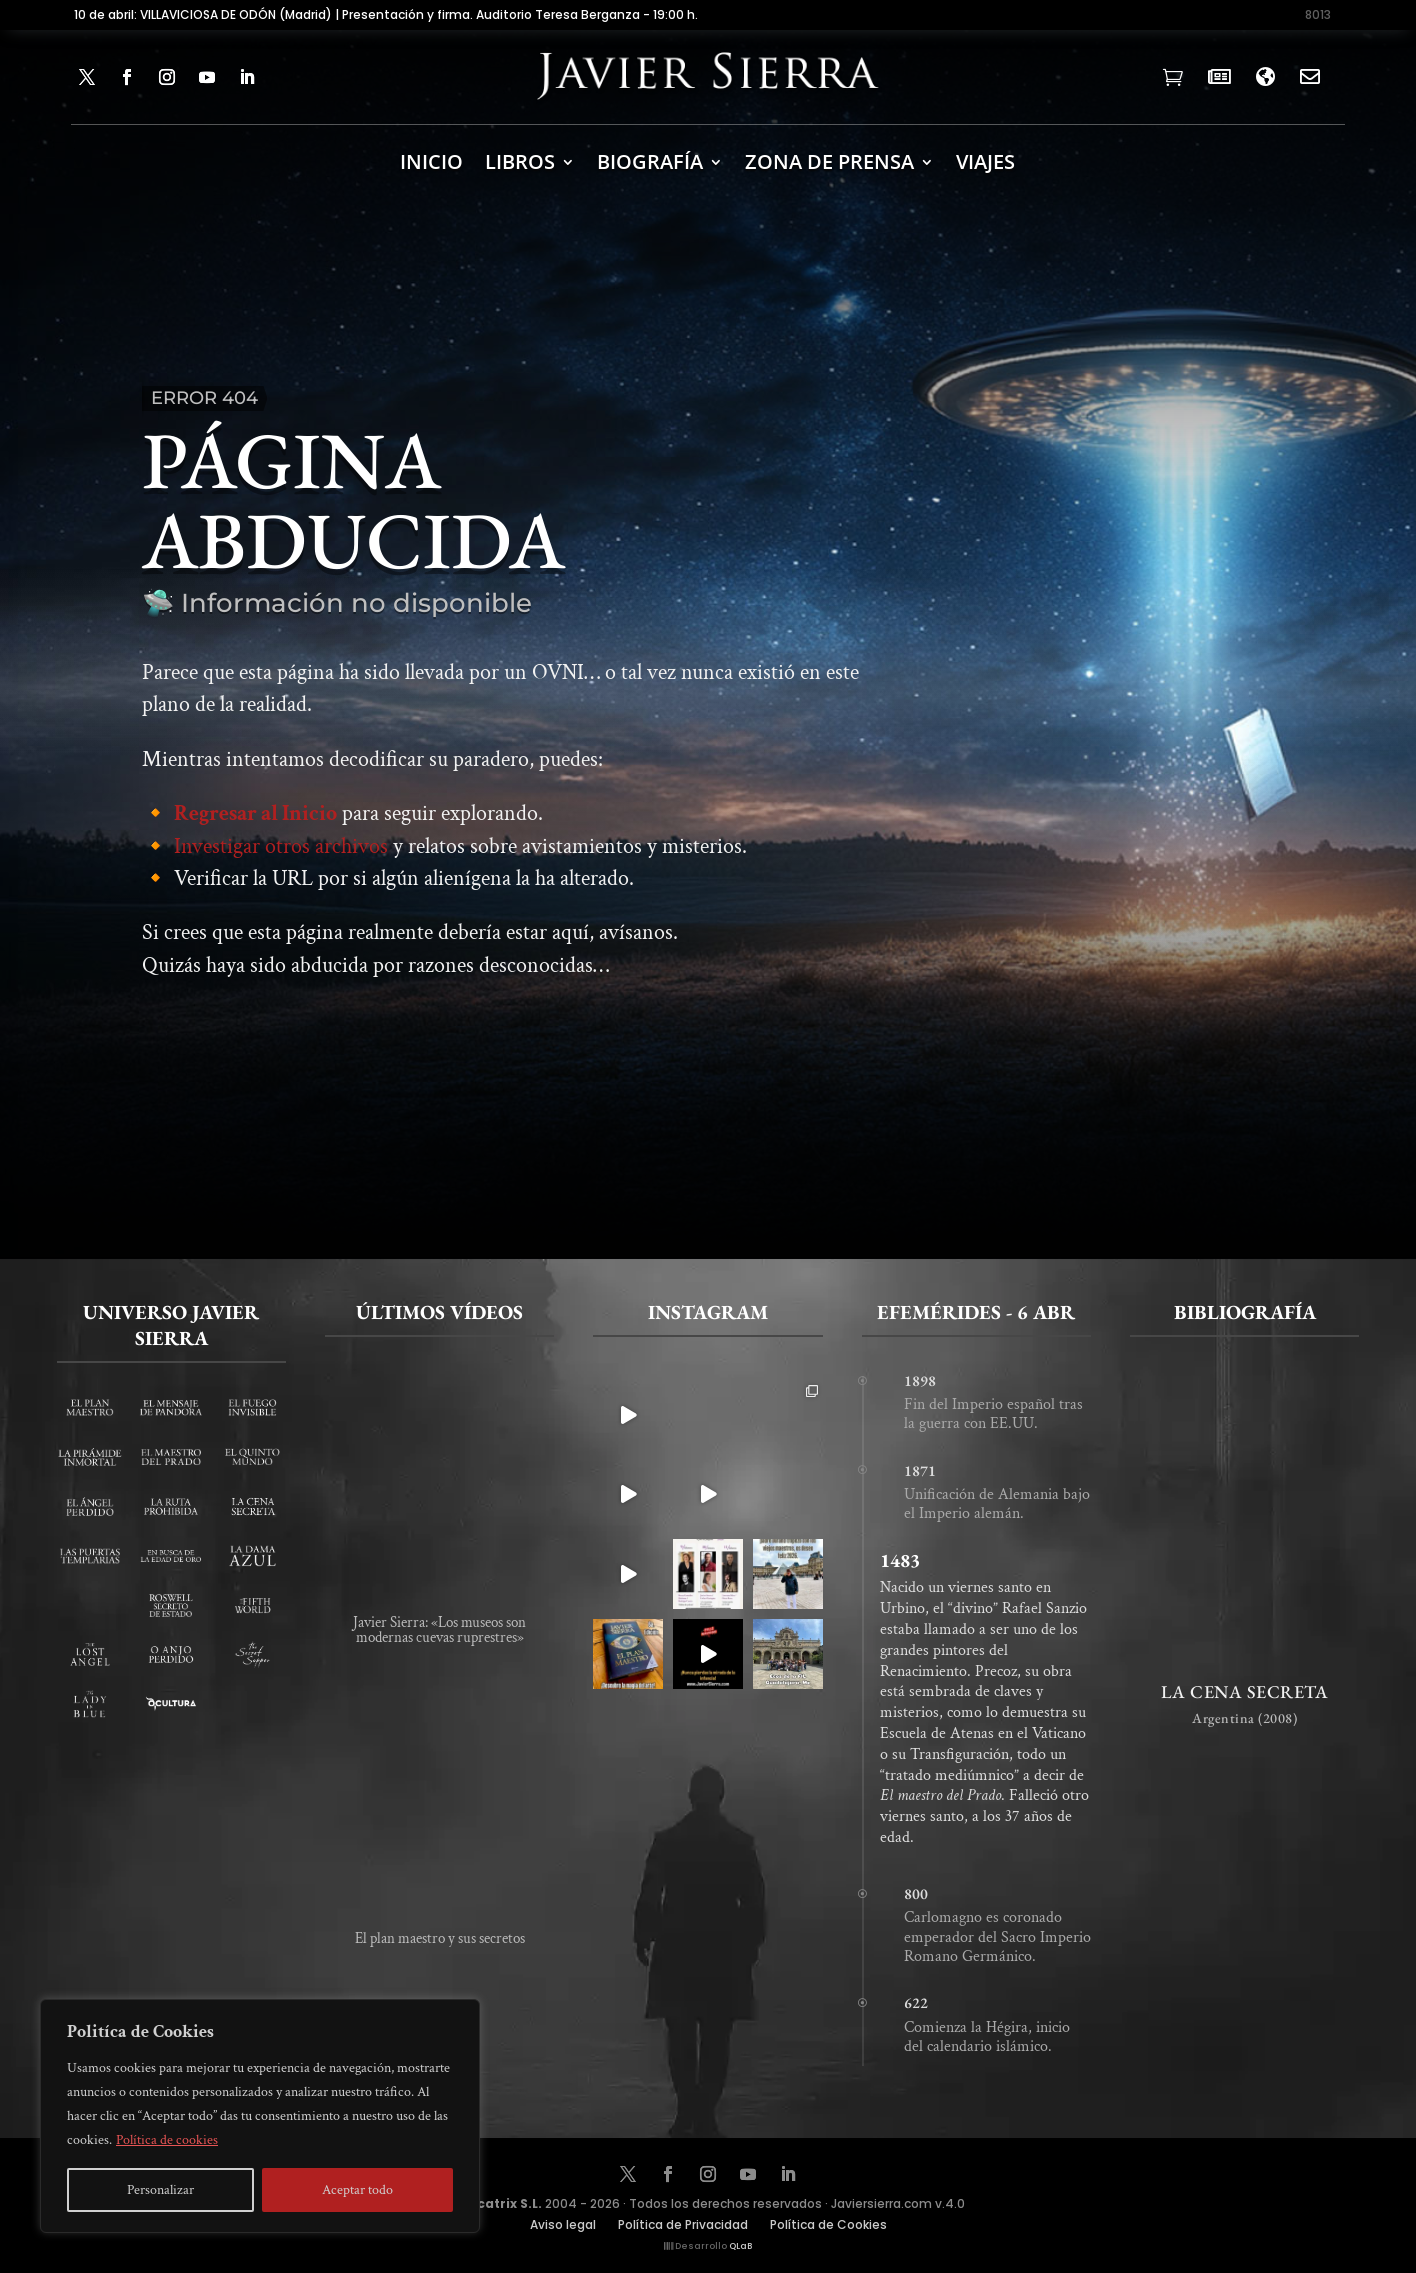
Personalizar (160, 2190)
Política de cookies (167, 2140)
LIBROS (520, 161)
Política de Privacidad (683, 2225)
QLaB (740, 2246)
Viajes (985, 161)
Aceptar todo (357, 2190)
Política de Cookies (828, 2225)
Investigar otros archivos (281, 859)
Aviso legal (563, 2225)
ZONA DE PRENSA (829, 161)
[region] (260, 2116)
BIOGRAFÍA (650, 161)
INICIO (431, 161)
